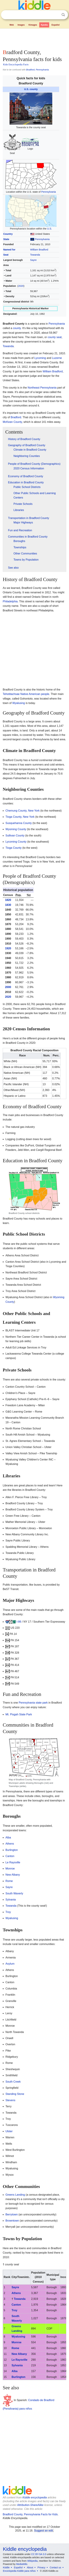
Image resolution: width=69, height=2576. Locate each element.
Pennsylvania (48, 191)
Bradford (16, 417)
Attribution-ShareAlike (30, 2505)
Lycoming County (15, 841)
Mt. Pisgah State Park (18, 1714)
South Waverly (14, 1893)
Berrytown (11, 2214)
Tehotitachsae (11, 694)
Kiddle (6, 2567)
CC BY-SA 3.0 (38, 2554)
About (30, 2567)
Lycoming (40, 358)
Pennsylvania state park (33, 1702)
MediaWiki (21, 2564)
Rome (9, 1881)
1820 (8, 900)
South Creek (13, 2081)
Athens (9, 1843)
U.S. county (31, 89)
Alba (8, 1837)
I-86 (18, 1621)
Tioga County (13, 847)
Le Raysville (12, 1862)
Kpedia (44, 25)
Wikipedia (32, 2560)
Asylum (9, 1963)
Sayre (33, 260)
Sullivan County (14, 835)
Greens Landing (15, 2194)
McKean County (12, 421)
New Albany (12, 1874)
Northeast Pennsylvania (42, 387)
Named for (9, 249)
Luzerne (57, 358)
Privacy (41, 2567)
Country (8, 234)
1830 (8, 904)
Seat (5, 254)
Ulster (9, 2131)
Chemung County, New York (22, 810)
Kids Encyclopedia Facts (16, 64)
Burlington (11, 1850)
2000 (8, 987)
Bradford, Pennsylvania (37, 69)
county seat (55, 337)
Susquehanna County (18, 823)
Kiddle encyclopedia (35, 2497)
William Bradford (39, 249)
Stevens (10, 2100)
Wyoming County (15, 829)
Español (56, 25)
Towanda (35, 254)
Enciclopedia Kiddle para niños (19, 2571)
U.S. (49, 228)
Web (11, 25)
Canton (9, 1856)
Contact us (55, 2567)
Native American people (34, 694)
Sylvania (10, 1899)
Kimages (33, 25)
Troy (8, 1912)
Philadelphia (10, 601)
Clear (56, 15)
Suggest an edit (43, 2530)
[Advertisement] (34, 38)
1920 (8, 948)
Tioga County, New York (19, 816)
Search (63, 15)
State (6, 239)
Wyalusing (18, 703)
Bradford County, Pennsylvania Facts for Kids (30, 2514)
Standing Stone (14, 2093)
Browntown (12, 2220)
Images (21, 25)
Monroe (10, 1868)
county (17, 328)
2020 (21, 286)
